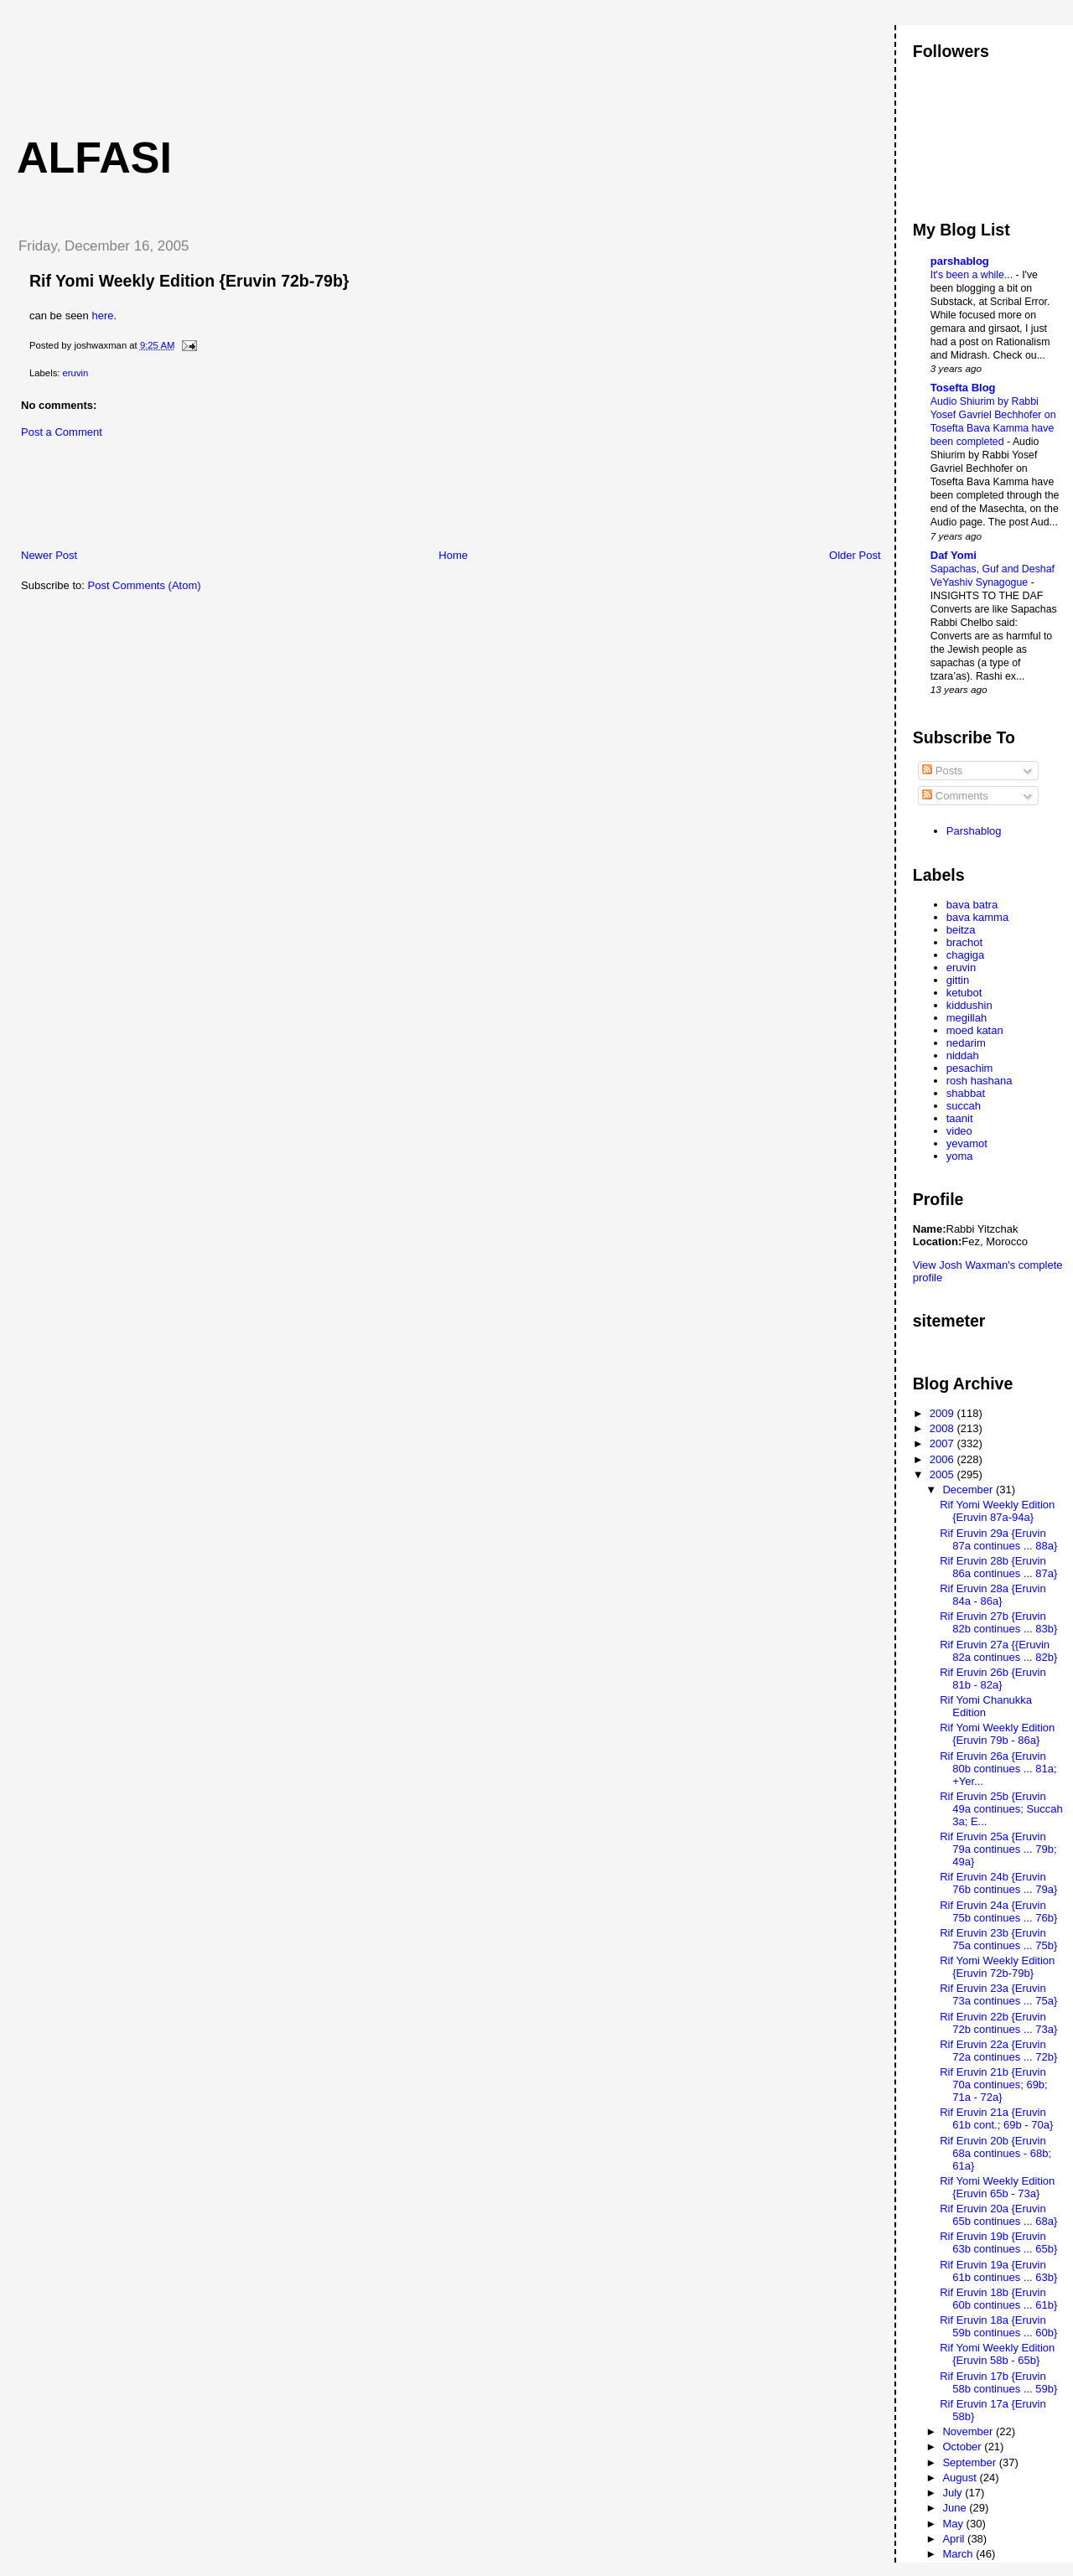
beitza (961, 929)
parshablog (959, 261)
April (954, 2538)
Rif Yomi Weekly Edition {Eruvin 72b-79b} (189, 281)
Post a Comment (61, 432)
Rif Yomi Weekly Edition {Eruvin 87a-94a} (997, 1510)
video (959, 1131)
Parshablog (974, 831)
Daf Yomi (953, 555)
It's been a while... (973, 275)
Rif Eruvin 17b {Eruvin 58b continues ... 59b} (998, 2382)
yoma (959, 1156)
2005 (943, 1474)
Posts (942, 770)
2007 (943, 1443)
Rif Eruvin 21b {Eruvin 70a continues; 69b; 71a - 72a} (993, 2084)
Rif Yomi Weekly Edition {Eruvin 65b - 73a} (997, 2187)
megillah (966, 1017)
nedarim (966, 1043)
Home (453, 555)
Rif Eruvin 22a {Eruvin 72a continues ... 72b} (998, 2050)
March (959, 2554)
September (970, 2462)
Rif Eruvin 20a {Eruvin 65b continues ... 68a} (998, 2214)
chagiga (965, 955)
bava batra (972, 904)
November (969, 2431)
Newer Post (49, 555)
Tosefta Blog (963, 387)
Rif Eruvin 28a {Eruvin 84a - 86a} (992, 1594)
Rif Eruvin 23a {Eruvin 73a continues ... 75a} (998, 1994)
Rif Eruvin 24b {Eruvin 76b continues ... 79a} (998, 1883)
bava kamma (977, 917)
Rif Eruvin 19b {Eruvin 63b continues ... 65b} (998, 2242)
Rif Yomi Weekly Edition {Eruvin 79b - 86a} (997, 1733)
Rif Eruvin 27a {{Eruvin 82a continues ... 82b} (998, 1650)
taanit (959, 1118)
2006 (943, 1459)
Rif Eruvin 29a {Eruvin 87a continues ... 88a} (998, 1539)
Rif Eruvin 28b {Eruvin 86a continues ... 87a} (998, 1567)
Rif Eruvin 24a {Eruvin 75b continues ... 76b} (998, 1911)
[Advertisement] (309, 63)
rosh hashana (979, 1080)
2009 (943, 1413)
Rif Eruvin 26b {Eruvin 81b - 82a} (992, 1678)
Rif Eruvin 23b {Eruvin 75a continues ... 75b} (998, 1939)
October (963, 2446)
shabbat (965, 1093)
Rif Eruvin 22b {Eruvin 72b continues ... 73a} (998, 2022)
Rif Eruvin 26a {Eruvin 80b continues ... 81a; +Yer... (998, 1768)
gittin (957, 980)
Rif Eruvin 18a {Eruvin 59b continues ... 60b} (998, 2326)
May (954, 2523)
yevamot (966, 1143)
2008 (943, 1428)
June (955, 2507)
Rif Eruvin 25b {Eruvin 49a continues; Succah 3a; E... (1001, 1809)
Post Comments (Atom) (144, 585)
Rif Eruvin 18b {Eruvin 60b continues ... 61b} (998, 2298)
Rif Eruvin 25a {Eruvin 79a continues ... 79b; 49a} (998, 1849)
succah (963, 1105)
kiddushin (969, 1005)
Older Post (854, 555)
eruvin (76, 373)
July (953, 2492)
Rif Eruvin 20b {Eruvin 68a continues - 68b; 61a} (995, 2153)
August (960, 2477)
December (969, 1489)
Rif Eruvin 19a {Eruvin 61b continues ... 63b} (998, 2271)
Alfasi (94, 157)
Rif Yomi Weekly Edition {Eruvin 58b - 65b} (997, 2354)
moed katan (974, 1030)
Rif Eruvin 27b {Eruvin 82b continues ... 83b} (998, 1622)
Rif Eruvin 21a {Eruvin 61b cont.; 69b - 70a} (996, 2118)
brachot (964, 942)
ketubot (964, 992)
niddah (962, 1055)
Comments (954, 795)
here (102, 315)
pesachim (969, 1068)
